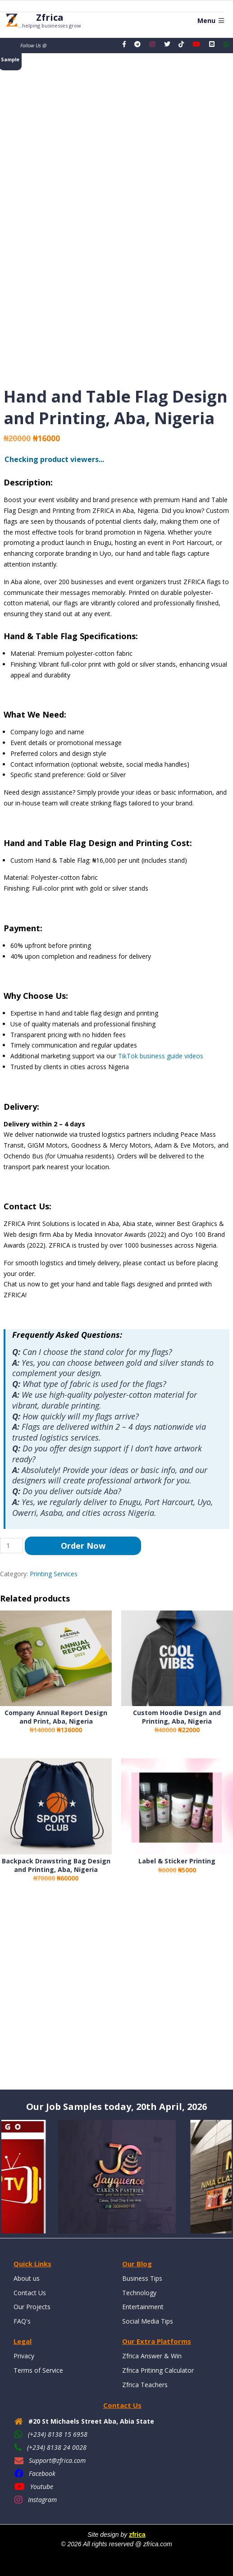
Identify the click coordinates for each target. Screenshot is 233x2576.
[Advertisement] (116, 1994)
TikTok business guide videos (160, 1056)
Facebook (42, 2473)
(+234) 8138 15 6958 (57, 2434)
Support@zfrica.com (57, 2460)
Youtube (41, 2486)
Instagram (42, 2499)
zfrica (137, 2534)
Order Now (83, 1545)
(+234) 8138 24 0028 (57, 2447)
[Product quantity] (11, 1545)
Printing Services (54, 1573)
